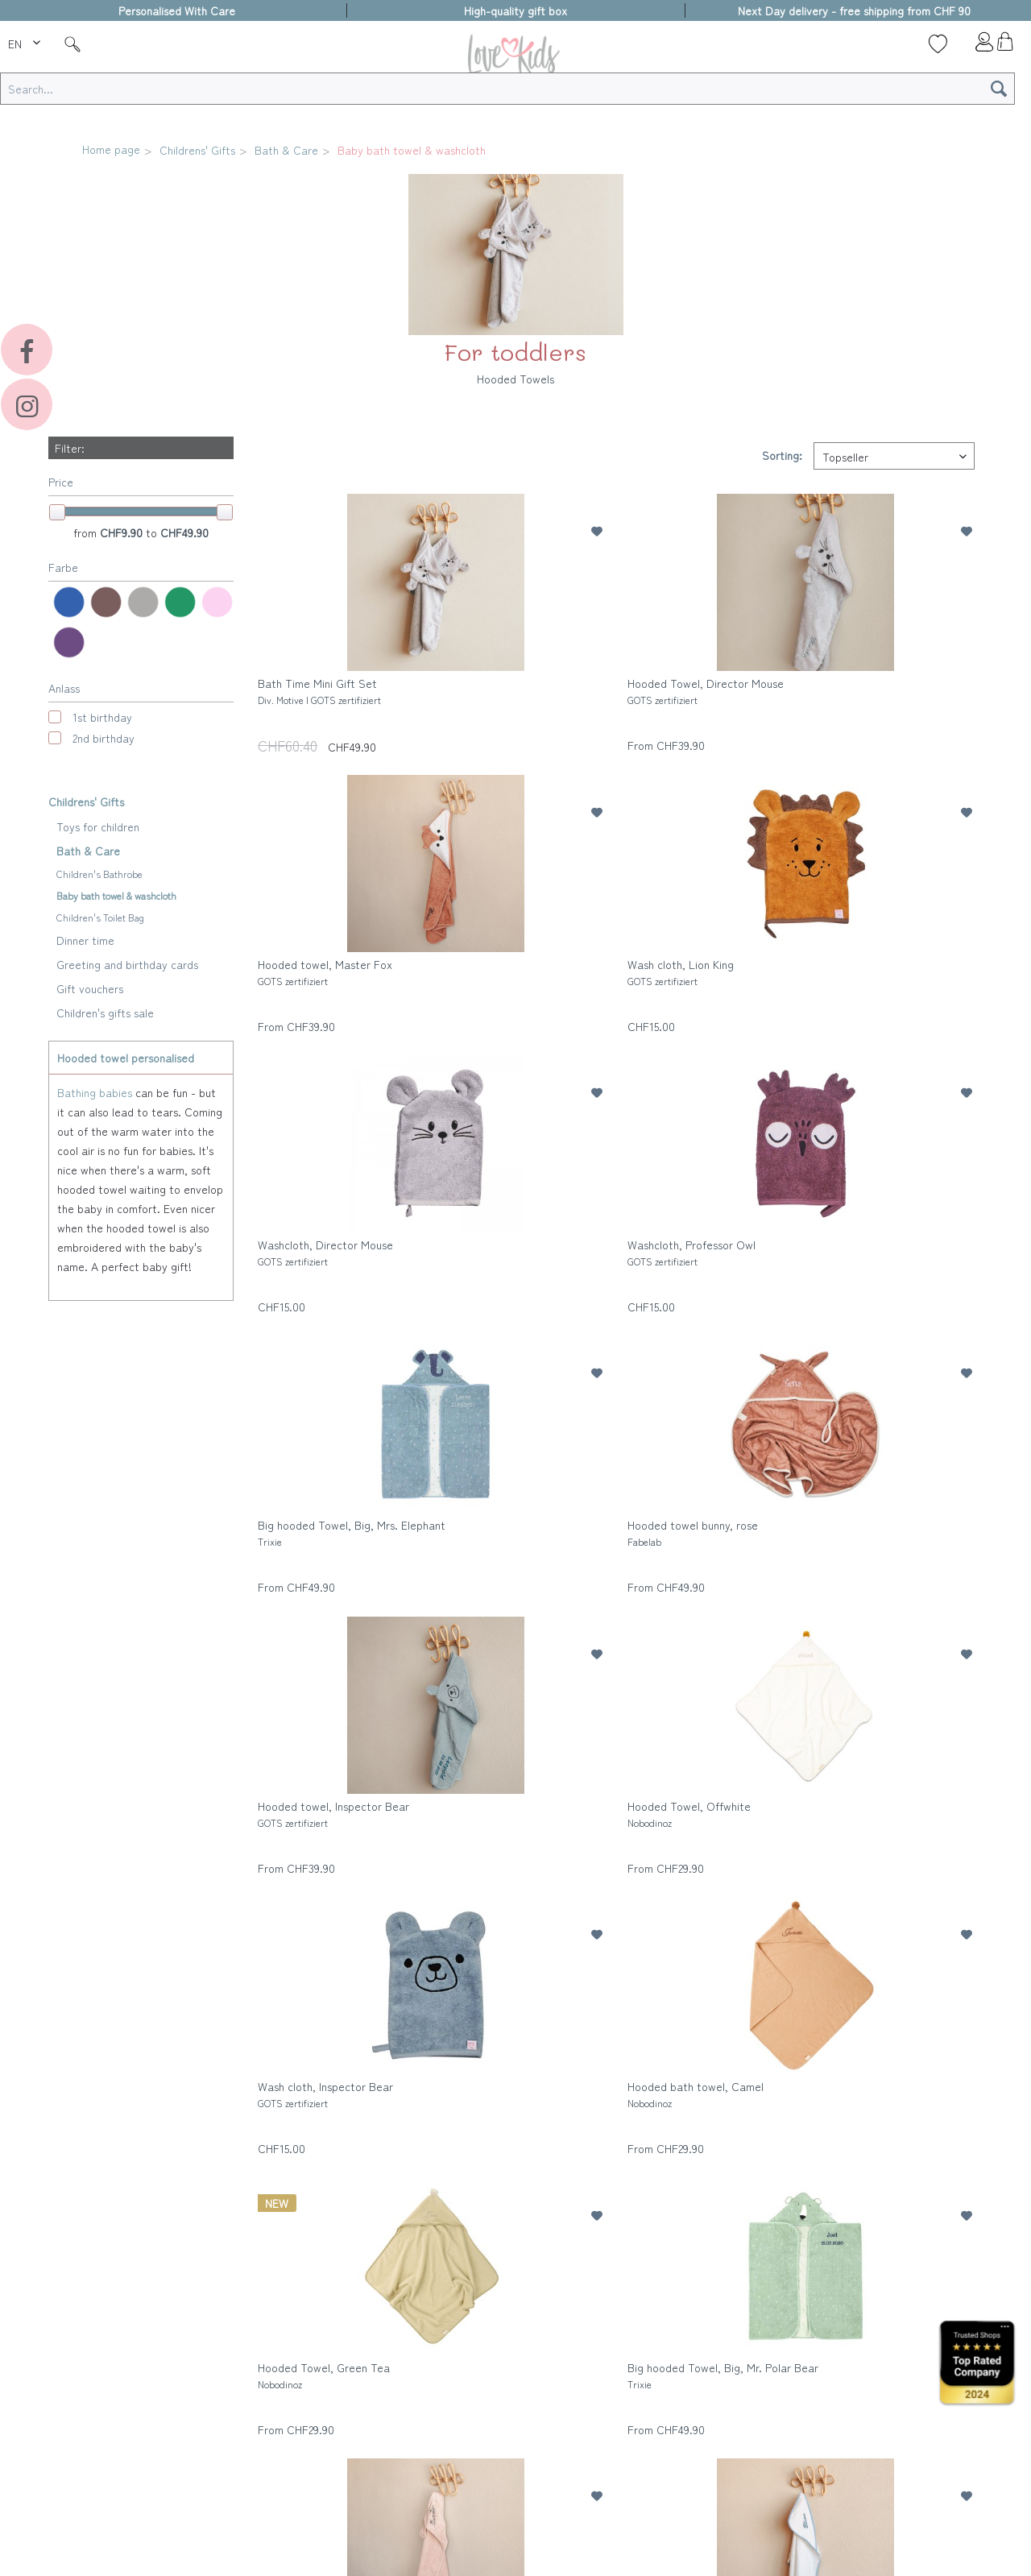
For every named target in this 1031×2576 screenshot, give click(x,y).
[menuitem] (26, 41)
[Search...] (507, 88)
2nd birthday (103, 738)
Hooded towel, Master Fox (325, 972)
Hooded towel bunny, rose (692, 1532)
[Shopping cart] (1005, 46)
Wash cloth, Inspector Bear (325, 2094)
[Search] (999, 88)
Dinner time (85, 940)
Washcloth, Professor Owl (691, 1252)
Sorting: (782, 455)
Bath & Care (88, 851)
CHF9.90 (123, 532)
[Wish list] (938, 43)
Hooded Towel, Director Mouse (705, 690)
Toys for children (97, 826)
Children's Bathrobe (99, 873)
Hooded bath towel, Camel (695, 2094)
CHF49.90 (184, 532)
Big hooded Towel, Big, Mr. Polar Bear (722, 2375)
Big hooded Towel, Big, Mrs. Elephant (351, 1532)
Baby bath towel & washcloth (116, 895)
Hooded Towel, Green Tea (324, 2375)
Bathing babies (94, 1092)
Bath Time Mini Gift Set (319, 690)
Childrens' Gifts (86, 801)
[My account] (971, 46)
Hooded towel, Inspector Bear (333, 1813)
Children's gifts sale (105, 1012)
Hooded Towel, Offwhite (689, 1813)
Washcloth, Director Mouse (325, 1252)
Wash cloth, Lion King (680, 972)
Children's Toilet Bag (100, 917)
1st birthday (102, 717)
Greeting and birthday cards (127, 964)
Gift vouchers (89, 988)
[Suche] (72, 43)
